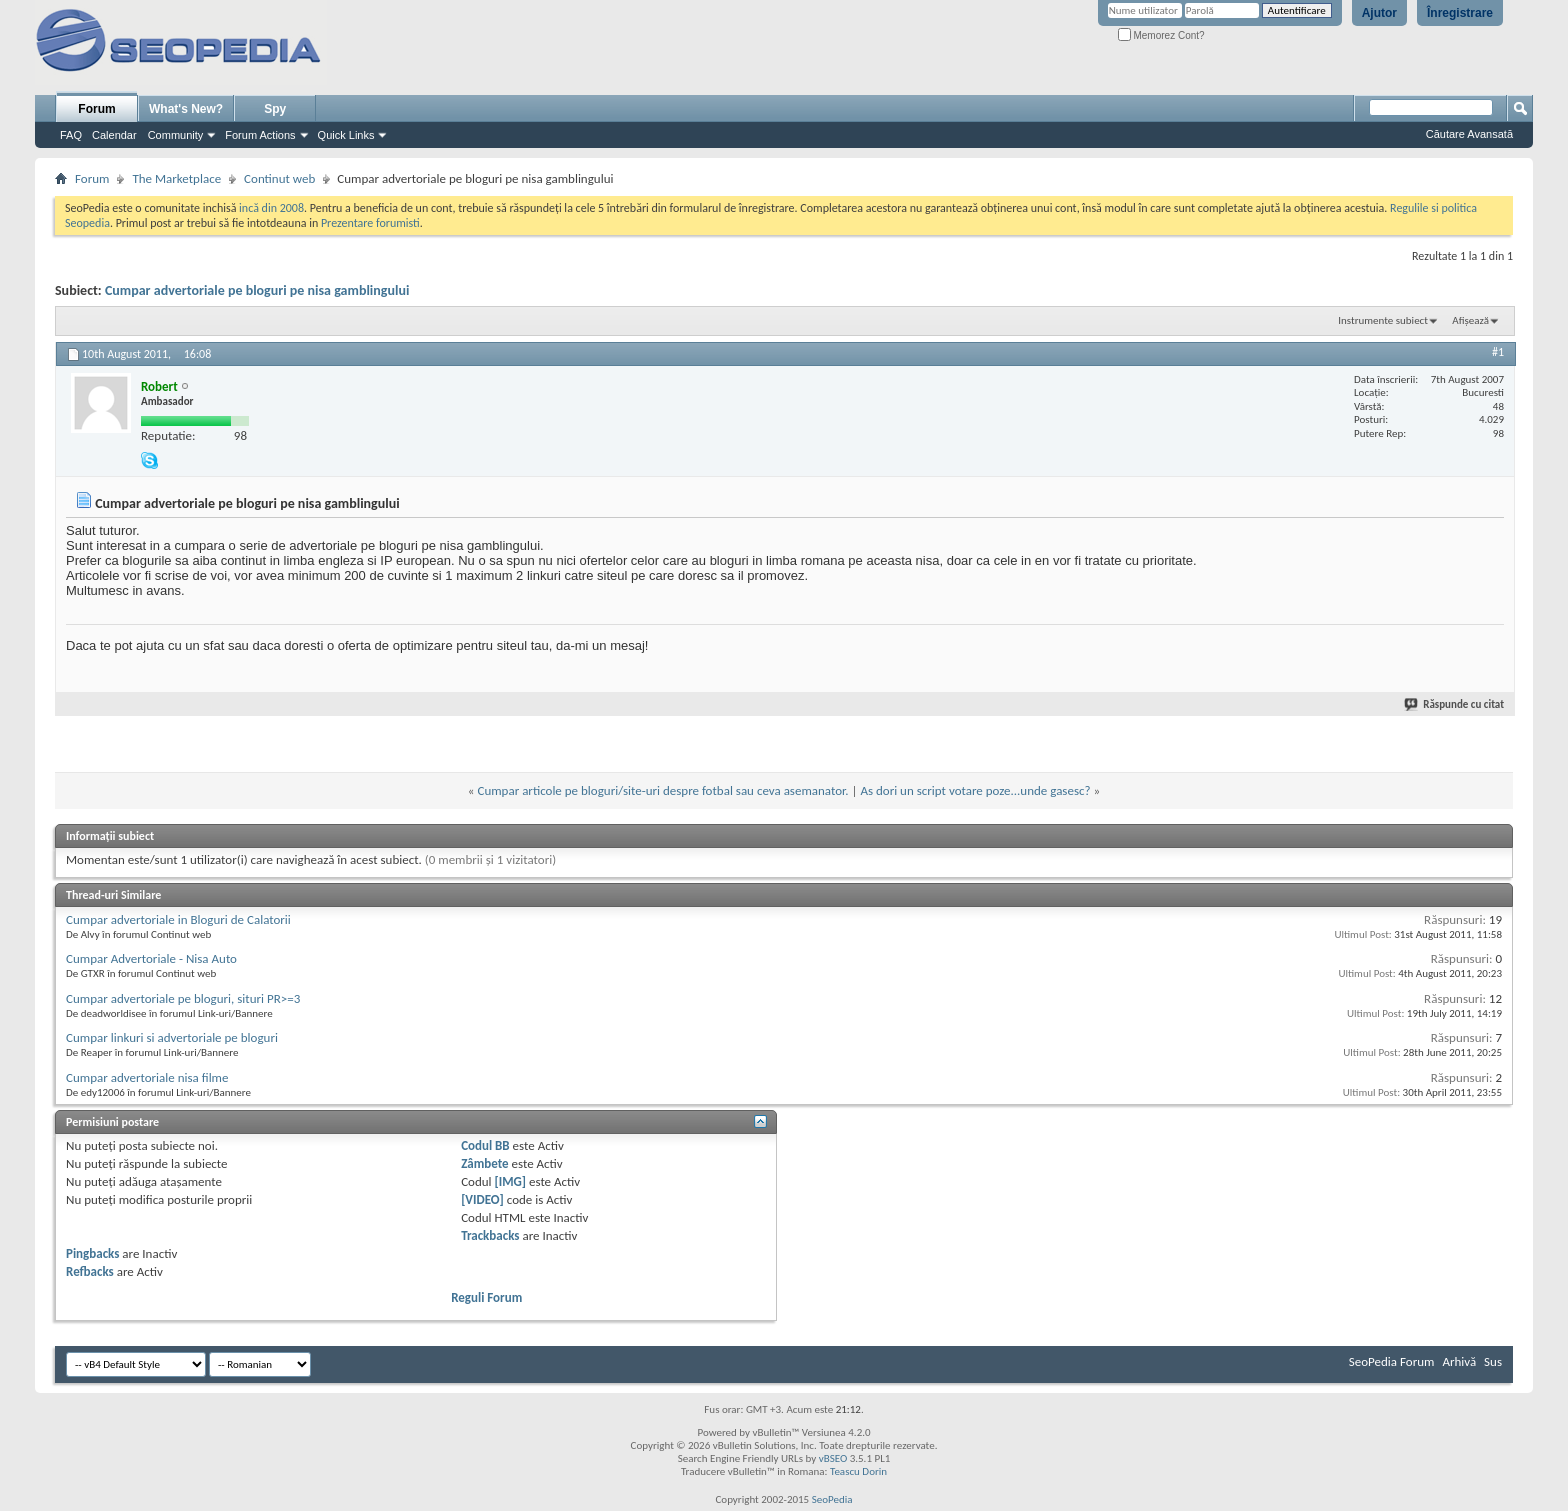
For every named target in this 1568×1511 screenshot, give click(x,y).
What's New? (186, 109)
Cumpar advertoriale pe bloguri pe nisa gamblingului (257, 290)
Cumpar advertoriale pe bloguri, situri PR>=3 (183, 998)
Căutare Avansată (1469, 134)
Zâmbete (484, 1163)
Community (176, 135)
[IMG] (511, 1181)
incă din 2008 (271, 208)
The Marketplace (176, 178)
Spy (275, 109)
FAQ (71, 135)
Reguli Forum (486, 1297)
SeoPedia (832, 1499)
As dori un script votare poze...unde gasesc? (975, 790)
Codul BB (485, 1145)
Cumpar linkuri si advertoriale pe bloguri (172, 1037)
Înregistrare (1460, 13)
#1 (1498, 352)
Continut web (279, 178)
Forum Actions (260, 135)
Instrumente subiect (1383, 320)
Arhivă (1459, 1361)
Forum (96, 109)
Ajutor (1379, 13)
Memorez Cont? (1161, 35)
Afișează (1470, 320)
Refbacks (90, 1271)
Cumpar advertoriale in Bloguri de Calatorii (178, 919)
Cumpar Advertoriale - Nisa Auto (151, 958)
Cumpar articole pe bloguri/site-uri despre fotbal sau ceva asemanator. (662, 790)
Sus (1493, 1361)
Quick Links (346, 135)
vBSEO (833, 1458)
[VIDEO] (482, 1199)
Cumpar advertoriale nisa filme (147, 1077)
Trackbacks (490, 1235)
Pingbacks (92, 1253)
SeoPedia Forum (1392, 1361)
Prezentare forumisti (370, 223)
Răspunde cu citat (1455, 704)
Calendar (114, 135)
